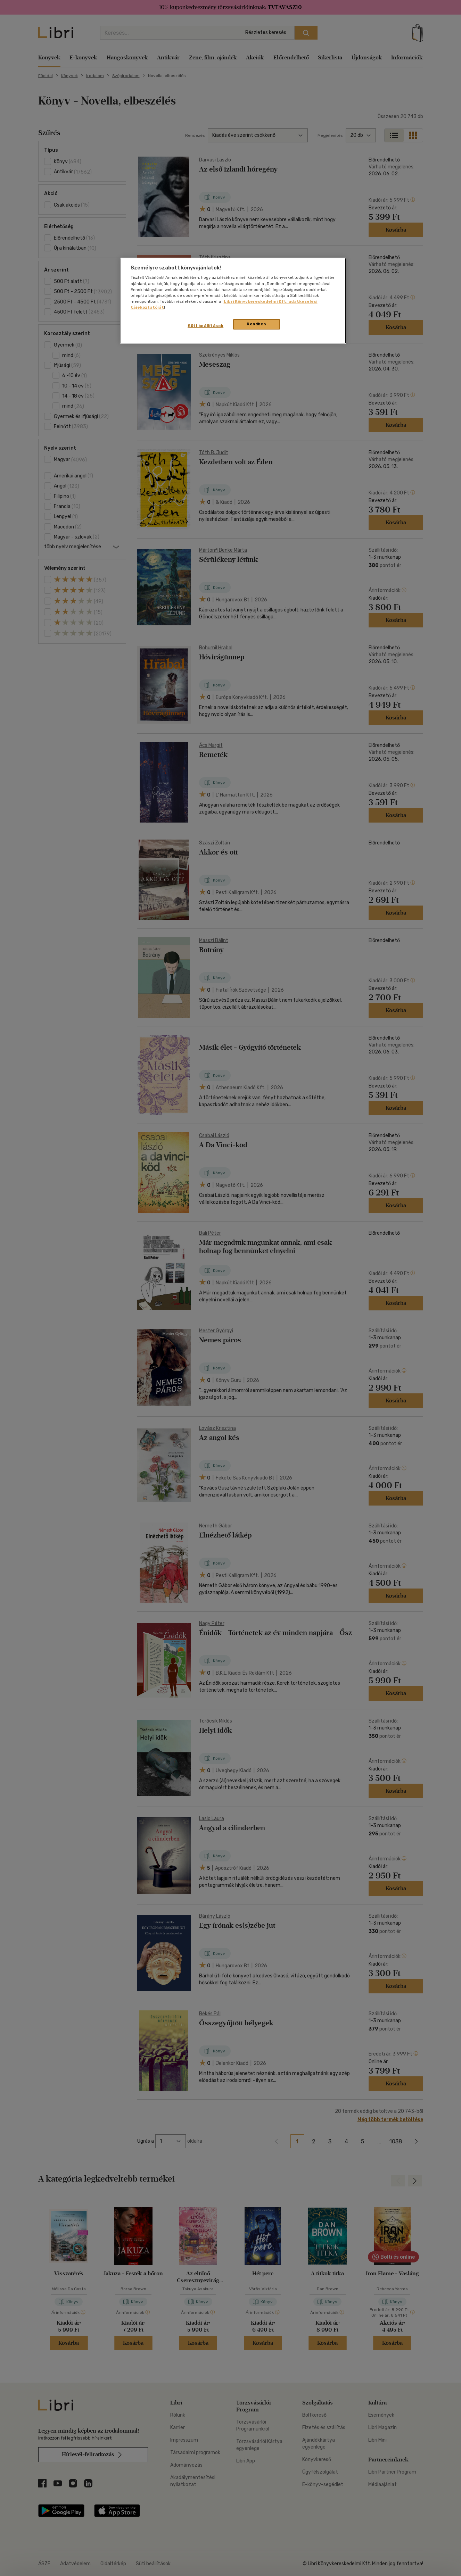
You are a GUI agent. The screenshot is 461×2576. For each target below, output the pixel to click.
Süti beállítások (205, 325)
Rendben (256, 324)
